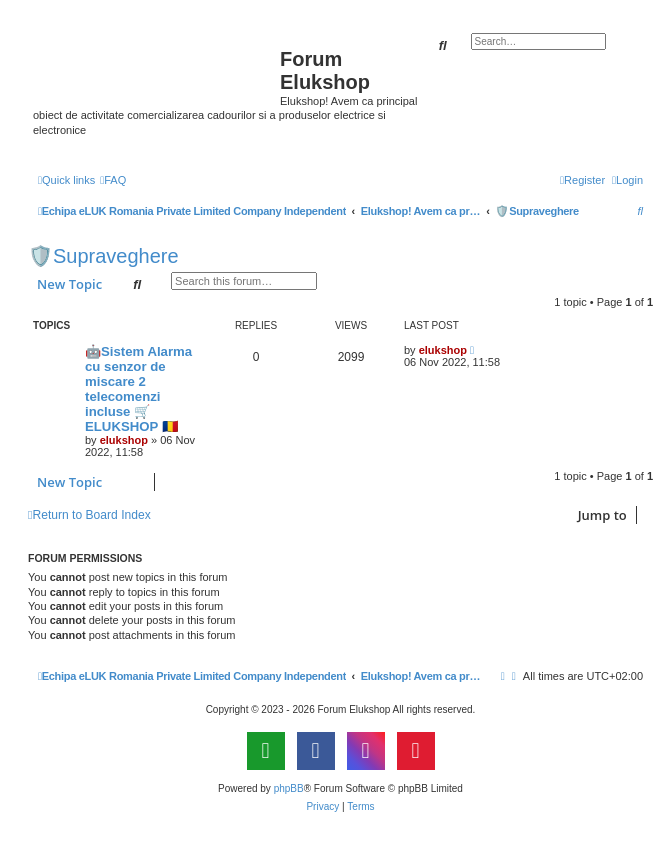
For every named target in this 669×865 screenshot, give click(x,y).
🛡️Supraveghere (103, 256)
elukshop (124, 440)
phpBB (289, 788)
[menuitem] (113, 180)
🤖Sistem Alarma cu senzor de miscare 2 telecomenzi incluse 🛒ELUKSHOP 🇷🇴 (138, 389)
